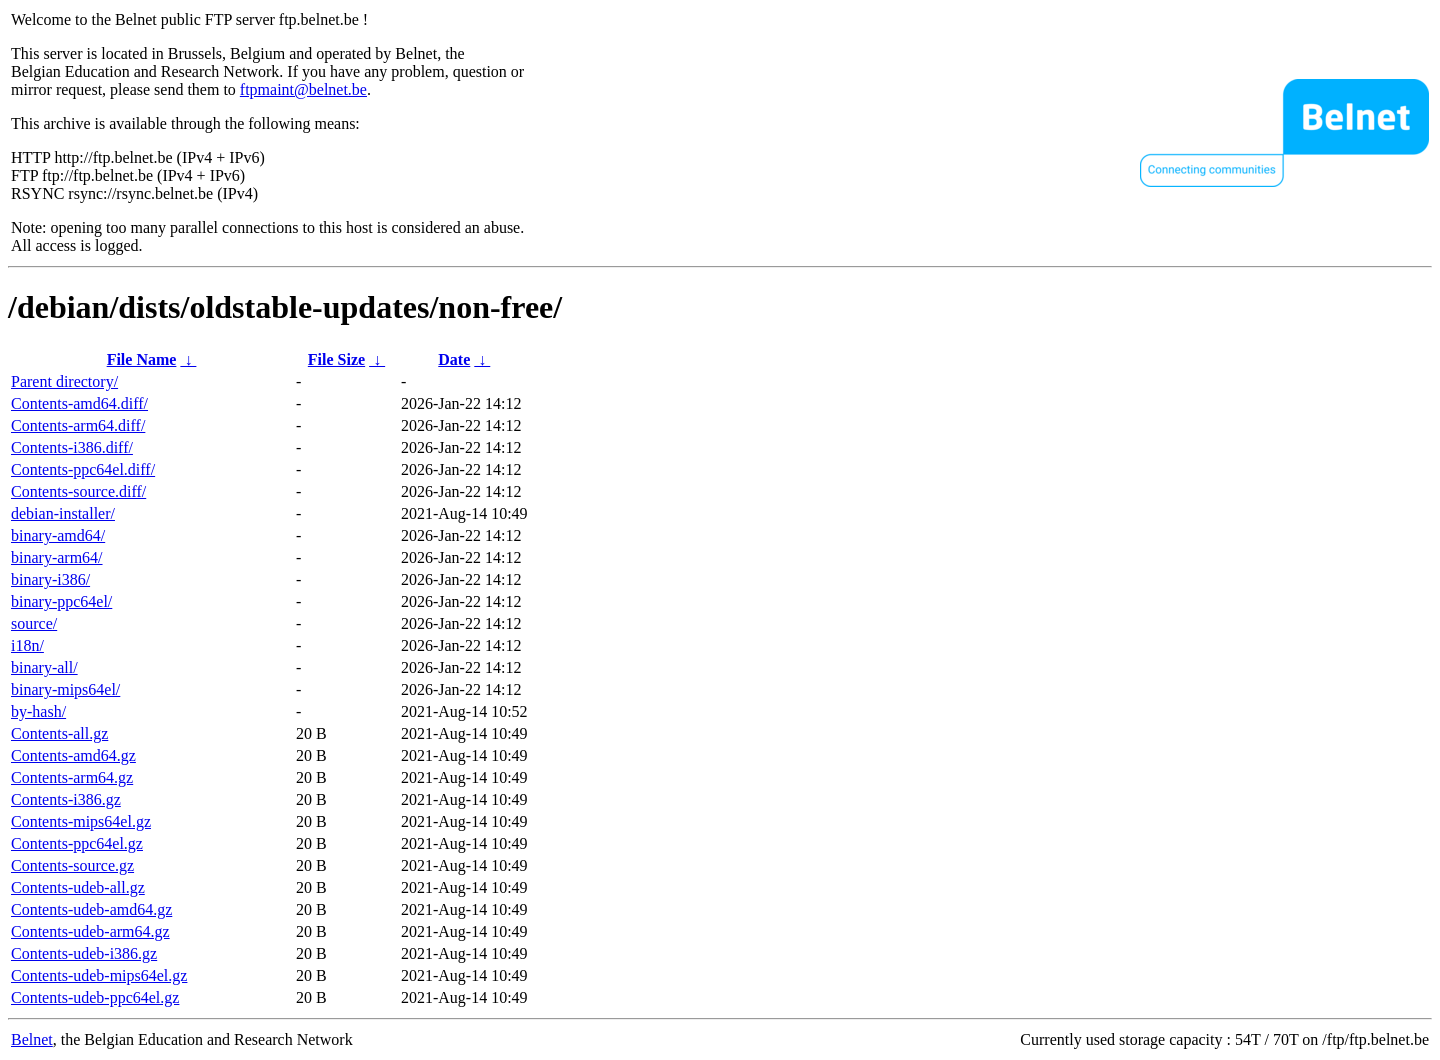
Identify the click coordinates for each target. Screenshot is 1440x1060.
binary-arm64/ (57, 557)
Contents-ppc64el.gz (77, 843)
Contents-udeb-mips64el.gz (99, 975)
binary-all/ (44, 667)
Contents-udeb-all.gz (78, 887)
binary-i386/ (50, 579)
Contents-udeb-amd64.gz (91, 909)
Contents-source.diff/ (78, 491)
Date (454, 359)
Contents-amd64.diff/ (79, 403)
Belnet (32, 1039)
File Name (142, 359)
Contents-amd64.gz (73, 755)
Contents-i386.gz (66, 799)
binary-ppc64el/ (61, 601)
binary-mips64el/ (65, 689)
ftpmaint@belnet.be (303, 89)
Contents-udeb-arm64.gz (90, 931)
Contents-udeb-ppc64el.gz (95, 997)
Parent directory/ (64, 381)
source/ (34, 623)
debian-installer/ (63, 513)
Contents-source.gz (72, 865)
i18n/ (27, 645)
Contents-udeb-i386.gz (84, 953)
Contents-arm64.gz (72, 777)
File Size (336, 359)
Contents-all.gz (59, 733)
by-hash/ (38, 711)
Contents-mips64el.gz (81, 821)
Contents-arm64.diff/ (78, 425)
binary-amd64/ (58, 535)
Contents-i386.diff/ (72, 447)
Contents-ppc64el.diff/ (83, 469)
